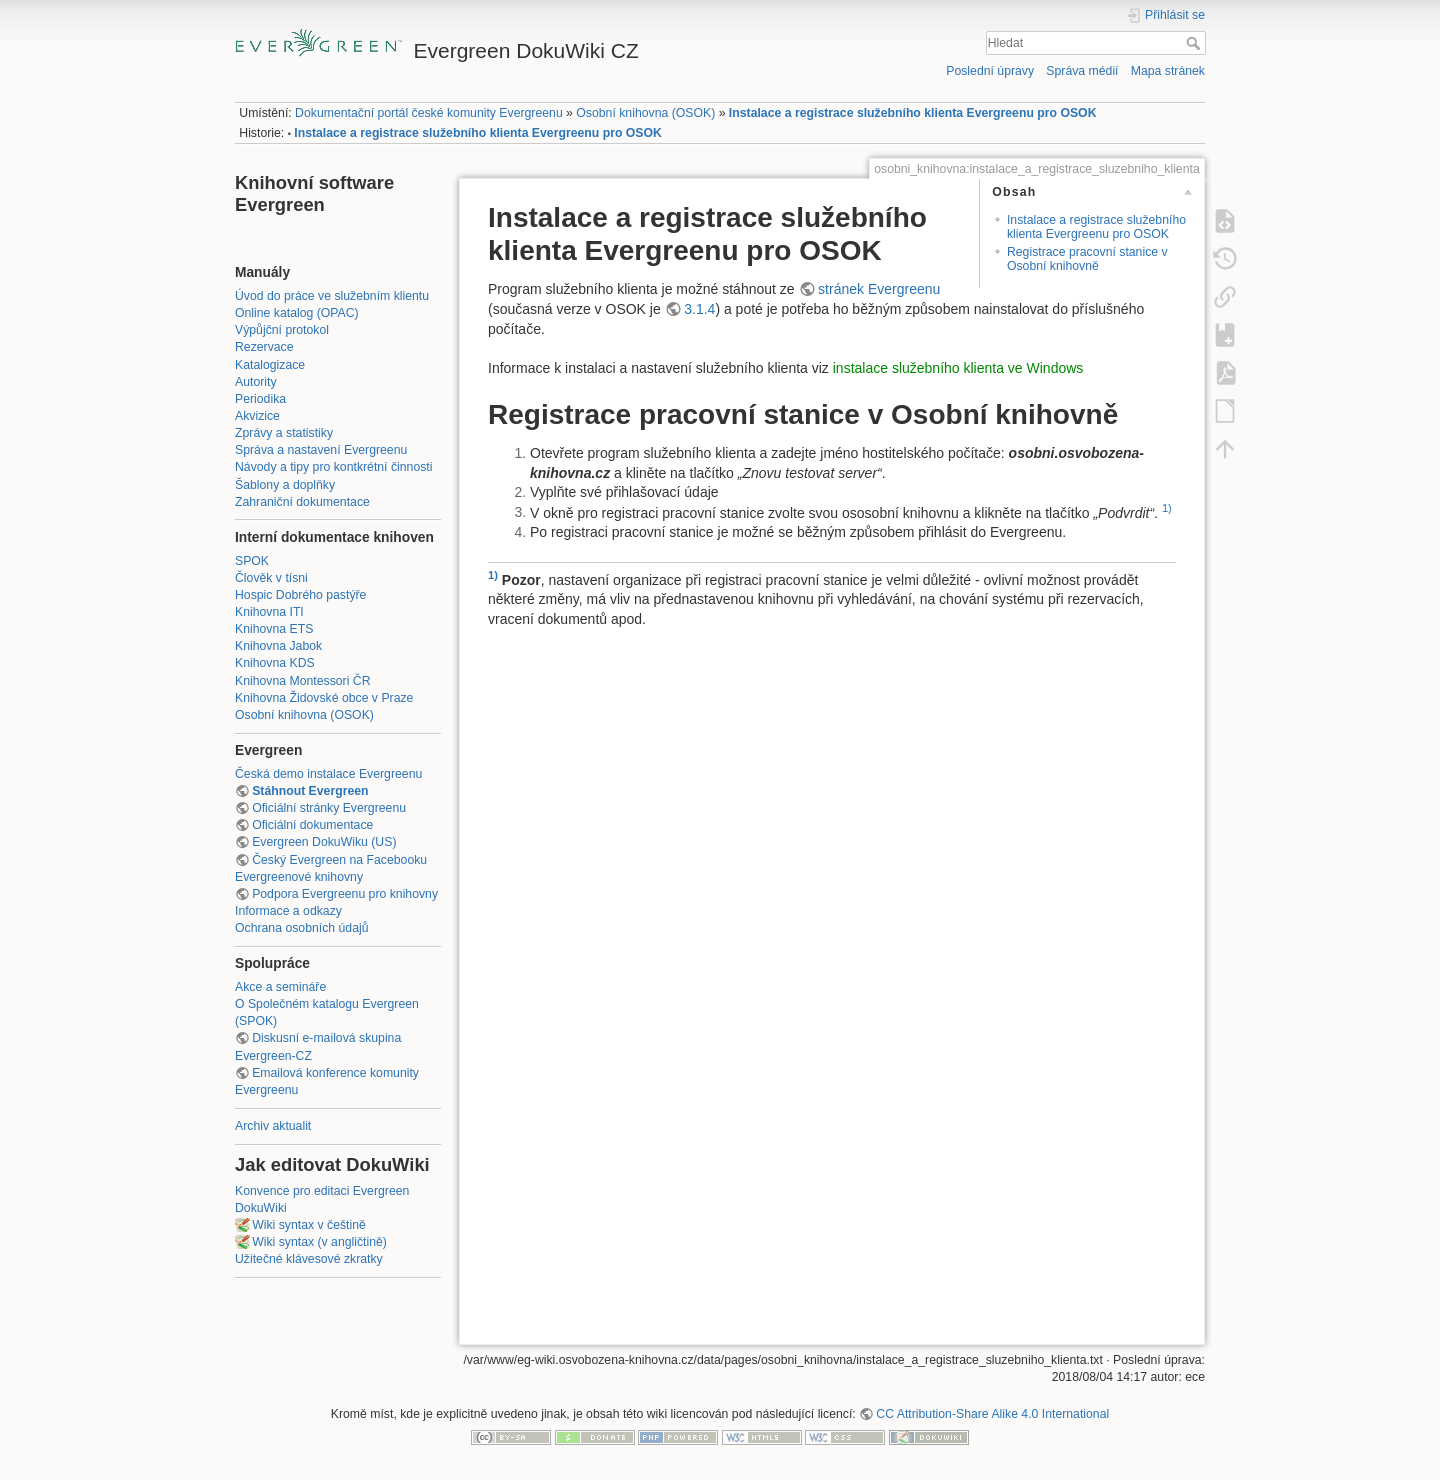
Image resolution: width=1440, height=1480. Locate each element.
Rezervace (264, 347)
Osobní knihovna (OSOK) (645, 113)
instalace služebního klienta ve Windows (958, 368)
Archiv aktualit (273, 1126)
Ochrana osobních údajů (301, 928)
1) (1167, 508)
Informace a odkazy (288, 911)
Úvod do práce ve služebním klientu (332, 296)
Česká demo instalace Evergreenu (328, 774)
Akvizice (257, 416)
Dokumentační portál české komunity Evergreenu (429, 113)
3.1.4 (699, 309)
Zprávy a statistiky (284, 433)
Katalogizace (270, 365)
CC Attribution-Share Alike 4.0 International (992, 1414)
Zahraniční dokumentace (302, 502)
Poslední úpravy (990, 71)
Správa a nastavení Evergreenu (321, 450)
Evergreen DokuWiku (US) (324, 842)
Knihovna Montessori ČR (303, 681)
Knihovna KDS (275, 663)
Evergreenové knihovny (299, 877)
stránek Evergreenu (879, 289)
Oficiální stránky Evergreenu (329, 808)
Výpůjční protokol (282, 330)
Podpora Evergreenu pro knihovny (345, 894)
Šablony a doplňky (285, 485)
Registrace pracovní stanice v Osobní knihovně (1087, 258)
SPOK (252, 561)
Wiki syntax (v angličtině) (319, 1242)
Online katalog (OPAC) (297, 313)
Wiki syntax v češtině (309, 1225)
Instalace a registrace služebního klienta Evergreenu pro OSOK (913, 113)
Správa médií (1082, 71)
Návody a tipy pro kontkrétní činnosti (333, 467)
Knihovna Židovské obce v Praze (324, 698)
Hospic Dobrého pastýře (300, 595)
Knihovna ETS (274, 629)
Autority (256, 382)
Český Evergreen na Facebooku (339, 860)
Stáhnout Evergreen (310, 791)
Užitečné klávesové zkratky (309, 1259)
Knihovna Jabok (278, 646)
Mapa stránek (1168, 71)
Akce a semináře (280, 987)
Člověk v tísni (271, 578)
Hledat (1195, 43)
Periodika (260, 399)
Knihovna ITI (269, 612)
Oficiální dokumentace (312, 825)
